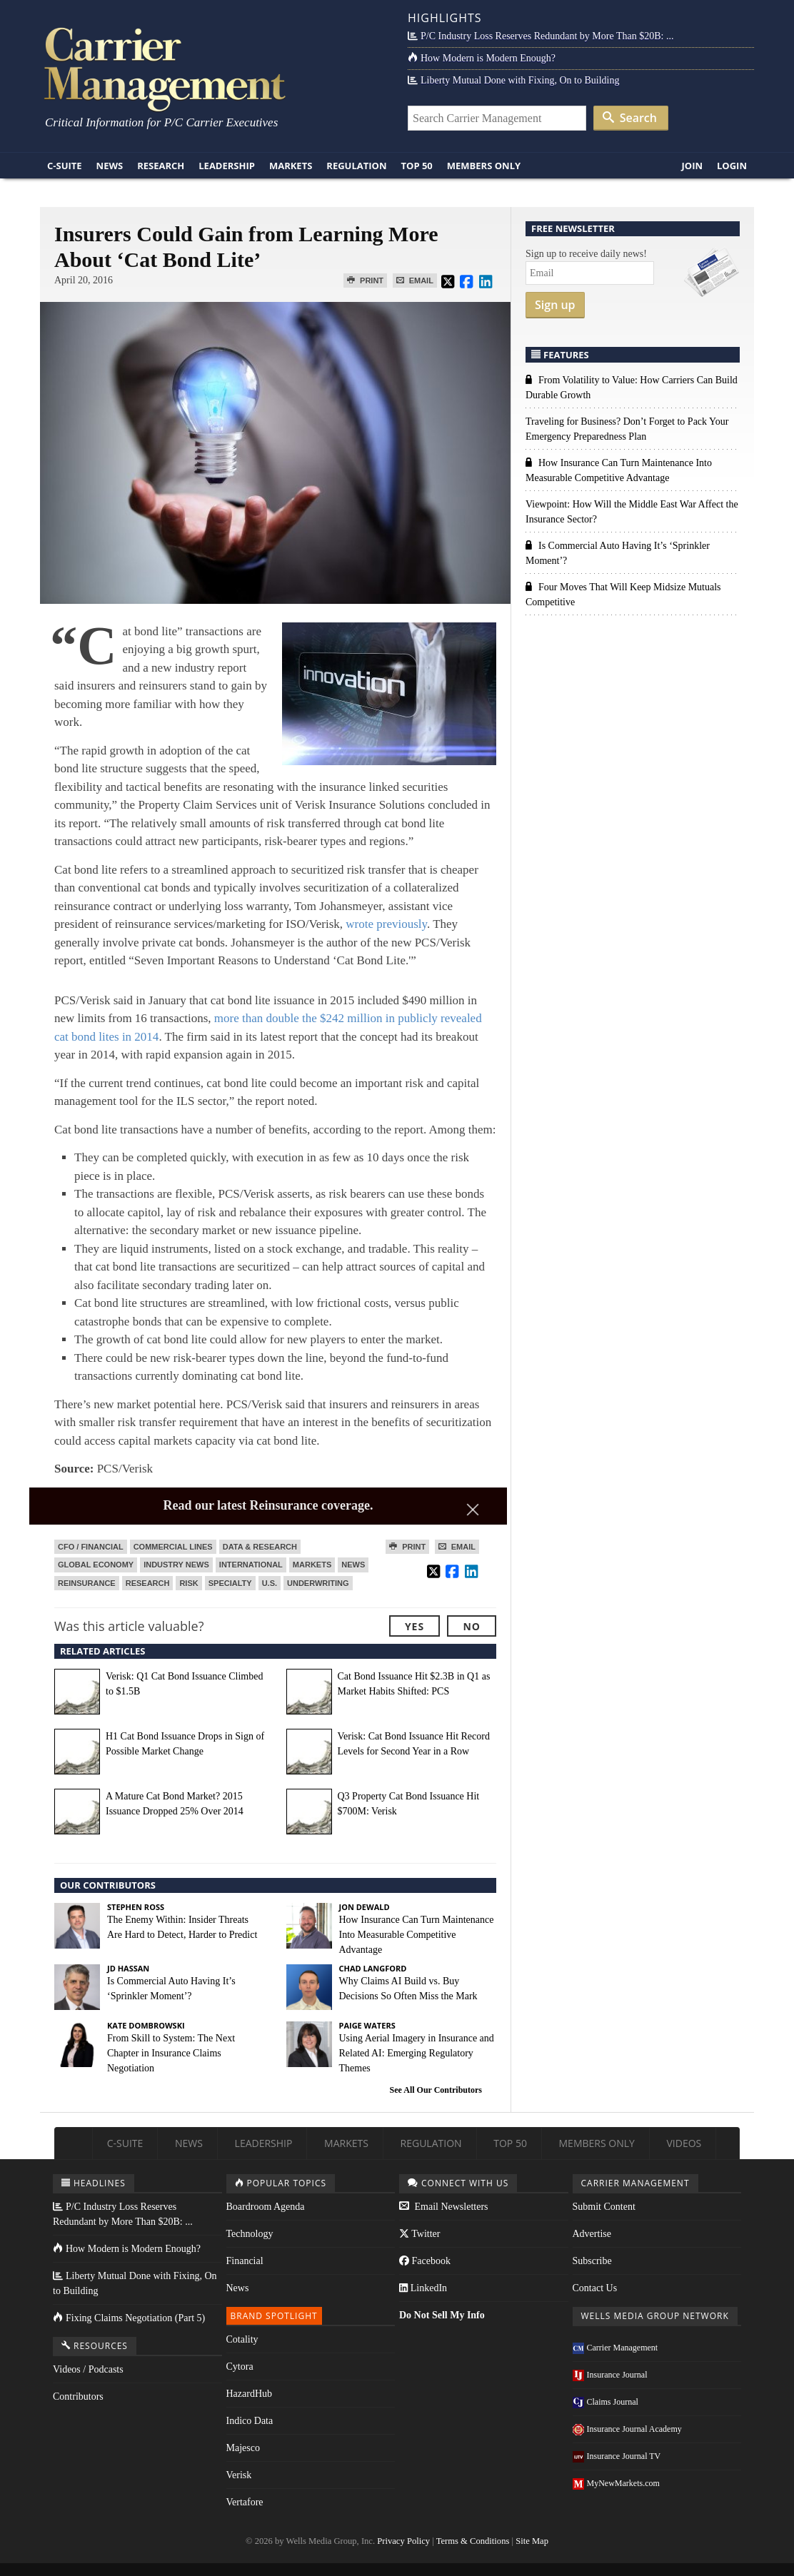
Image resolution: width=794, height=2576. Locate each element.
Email (414, 280)
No (472, 1626)
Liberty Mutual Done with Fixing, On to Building (513, 80)
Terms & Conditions (473, 2541)
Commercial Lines (173, 1546)
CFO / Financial (91, 1546)
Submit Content (604, 2206)
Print (365, 280)
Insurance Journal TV (617, 2456)
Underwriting (318, 1583)
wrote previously (386, 924)
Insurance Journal (610, 2375)
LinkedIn (423, 2288)
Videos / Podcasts (88, 2369)
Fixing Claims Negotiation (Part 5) (129, 2318)
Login (732, 165)
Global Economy (96, 1564)
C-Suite (64, 165)
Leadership (226, 165)
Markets (290, 165)
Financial (244, 2261)
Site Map (532, 2541)
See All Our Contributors (436, 2090)
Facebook (425, 2261)
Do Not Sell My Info (442, 2315)
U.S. (269, 1583)
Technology (249, 2233)
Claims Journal (605, 2402)
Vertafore (244, 2502)
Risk (188, 1583)
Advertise (592, 2233)
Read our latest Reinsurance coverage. (268, 1505)
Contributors (78, 2396)
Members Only (484, 165)
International (251, 1564)
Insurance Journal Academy (627, 2429)
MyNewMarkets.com (616, 2483)
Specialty (230, 1583)
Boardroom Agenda (265, 2206)
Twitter (419, 2233)
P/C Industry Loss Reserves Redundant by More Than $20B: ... (540, 36)
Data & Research (260, 1546)
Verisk (239, 2475)
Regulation (356, 165)
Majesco (243, 2448)
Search (630, 118)
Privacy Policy (403, 2541)
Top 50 (417, 165)
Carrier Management (615, 2348)
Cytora (239, 2366)
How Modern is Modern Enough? (482, 58)
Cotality (242, 2339)
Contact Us (595, 2288)
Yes (414, 1626)
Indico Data (249, 2420)
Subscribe (592, 2261)
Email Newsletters (443, 2206)
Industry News (176, 1564)
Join (692, 165)
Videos (683, 2143)
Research (160, 165)
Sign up (555, 305)
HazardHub (249, 2393)
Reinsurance (87, 1583)
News (110, 165)
